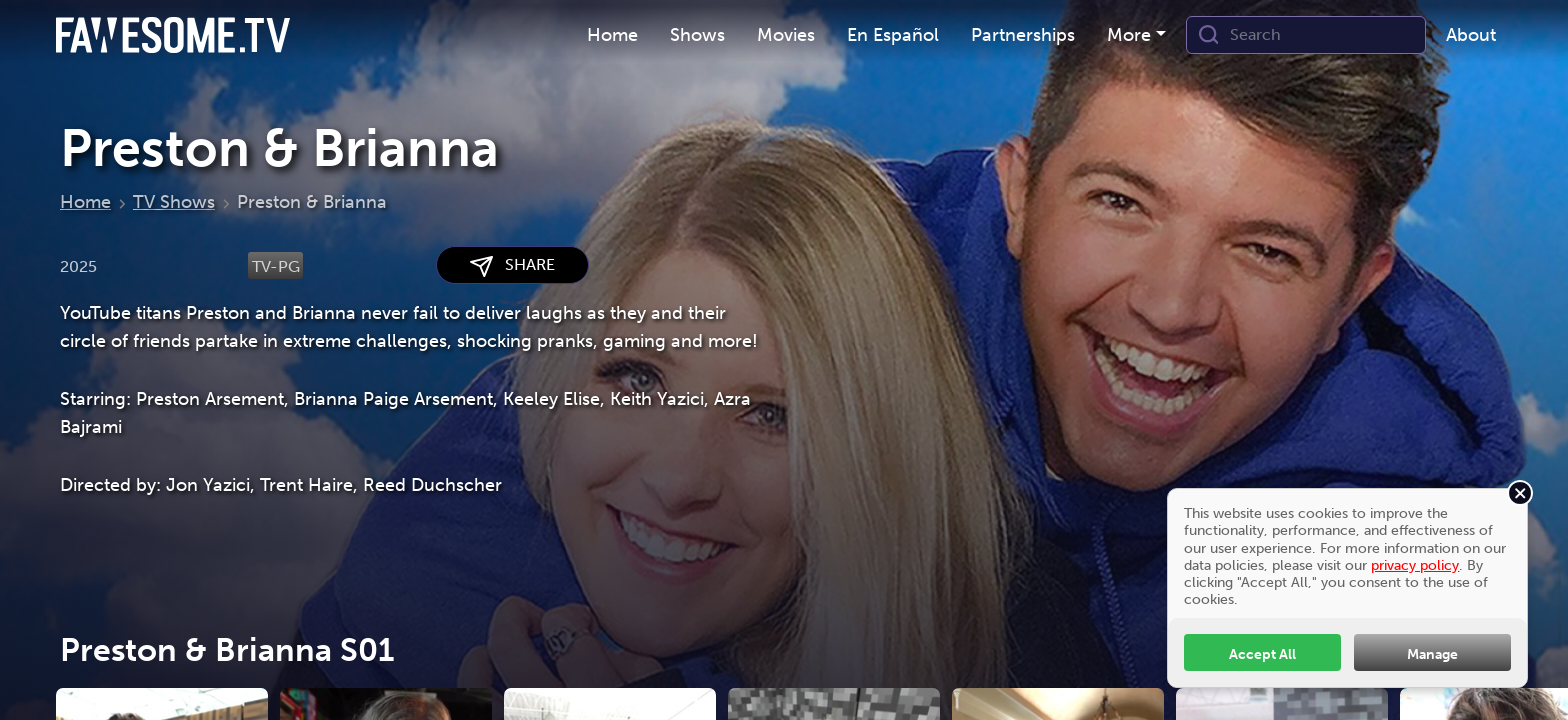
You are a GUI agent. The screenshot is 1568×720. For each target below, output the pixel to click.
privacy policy (1415, 565)
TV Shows (174, 202)
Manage (1432, 654)
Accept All (1262, 654)
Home (612, 35)
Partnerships (1023, 35)
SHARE (512, 265)
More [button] (1129, 35)
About (1471, 35)
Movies (786, 35)
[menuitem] (612, 35)
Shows (697, 35)
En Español (893, 35)
